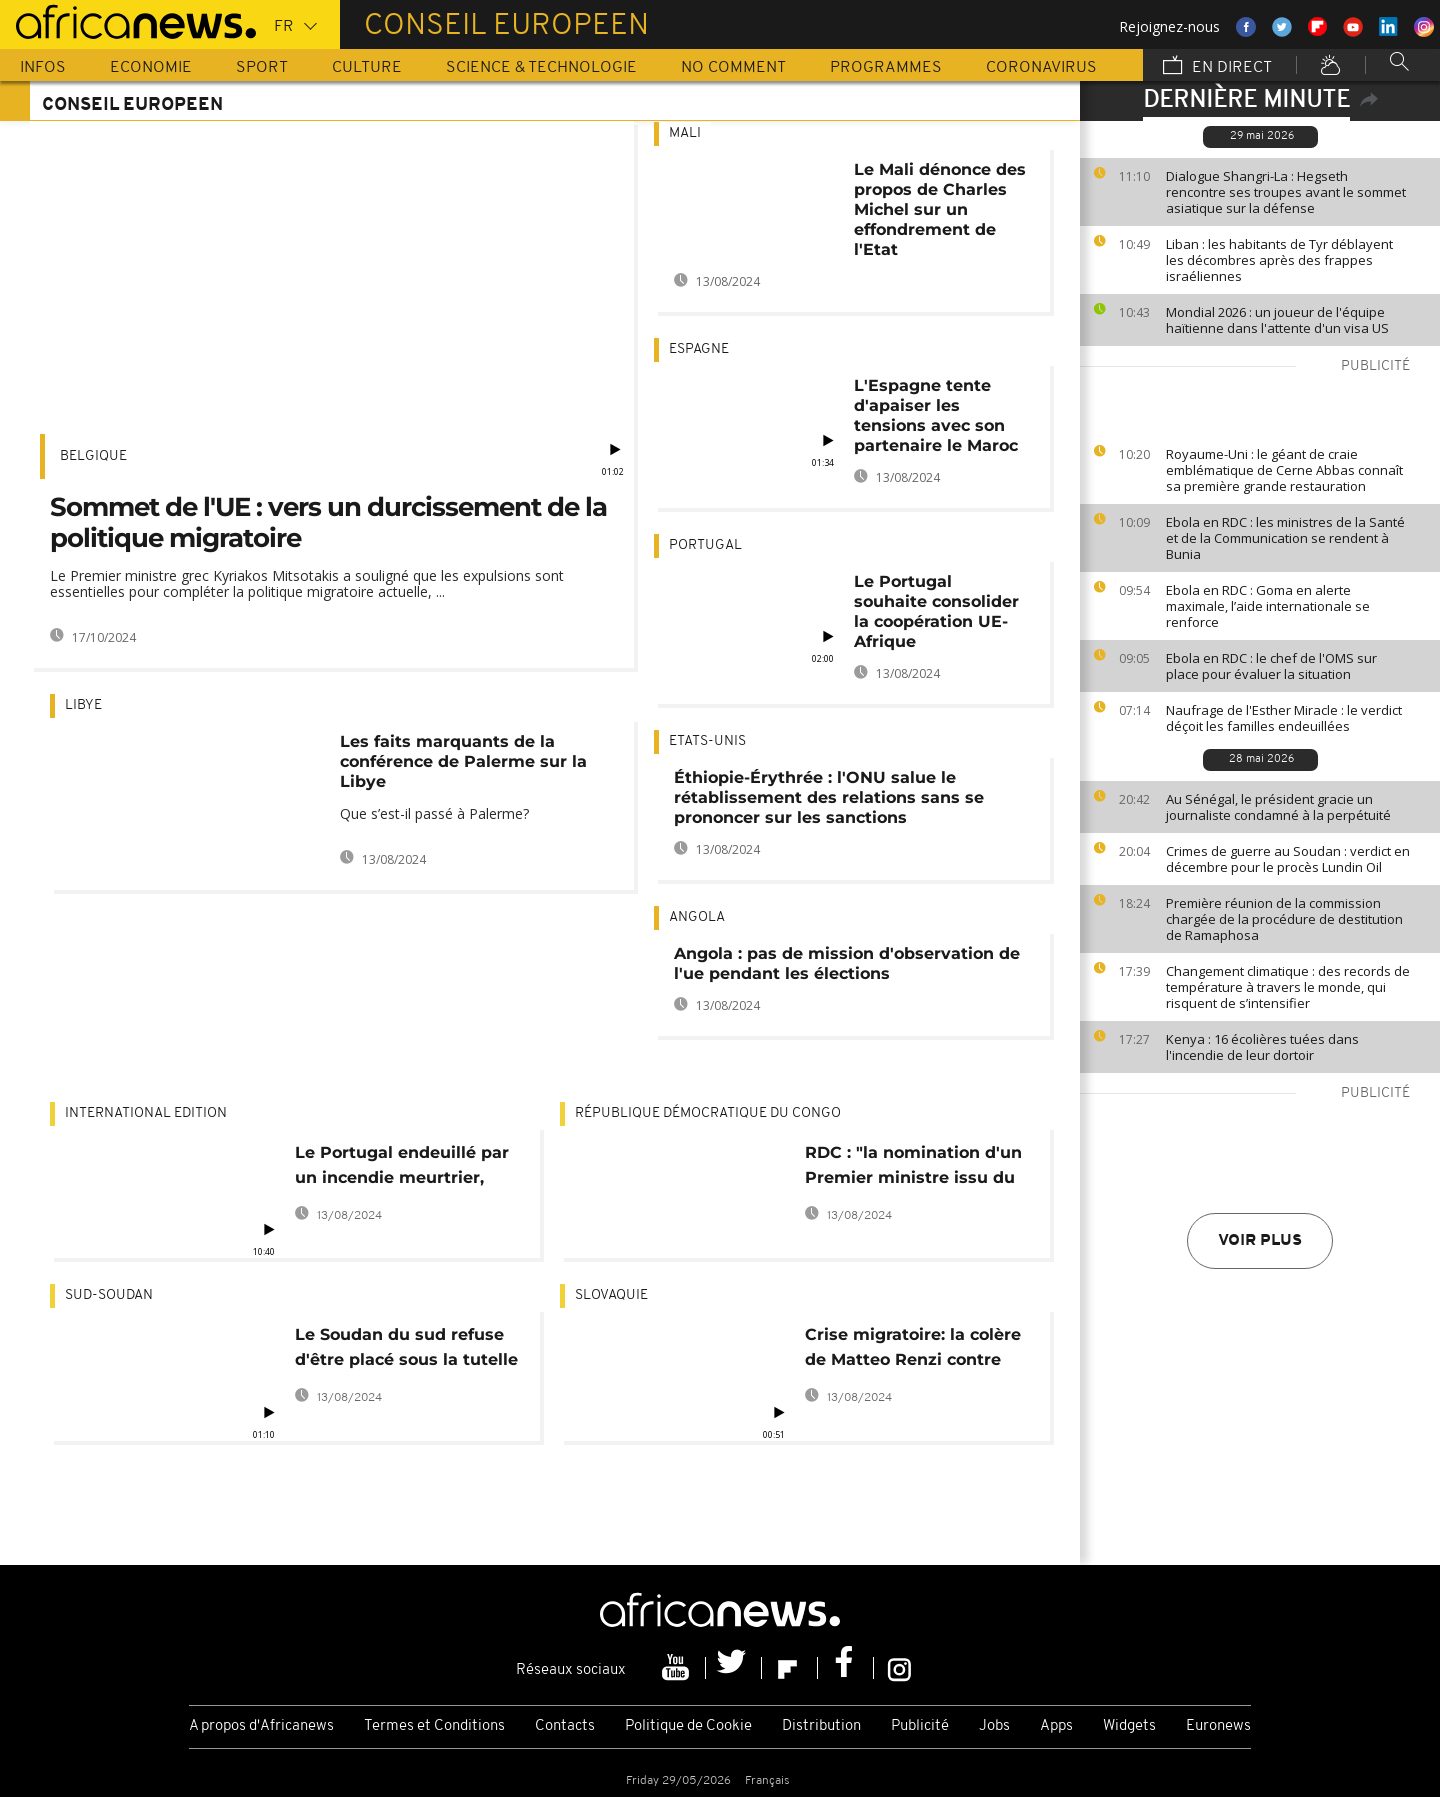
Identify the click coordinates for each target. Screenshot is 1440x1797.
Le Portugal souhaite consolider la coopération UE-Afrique (936, 611)
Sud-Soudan (109, 1295)
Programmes (886, 68)
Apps (1056, 1726)
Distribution (821, 1726)
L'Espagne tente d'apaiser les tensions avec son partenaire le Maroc (936, 415)
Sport (262, 68)
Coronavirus (1041, 68)
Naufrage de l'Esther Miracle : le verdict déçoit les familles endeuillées (1284, 718)
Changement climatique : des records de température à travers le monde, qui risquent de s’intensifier (1288, 987)
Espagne (699, 349)
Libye (83, 705)
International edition (146, 1113)
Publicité (920, 1726)
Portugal (705, 545)
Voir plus (1260, 1241)
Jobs (994, 1726)
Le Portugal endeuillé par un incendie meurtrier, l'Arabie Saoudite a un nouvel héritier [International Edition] (402, 1168)
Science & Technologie (541, 68)
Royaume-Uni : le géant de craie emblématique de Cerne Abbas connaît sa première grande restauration (1284, 470)
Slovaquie (611, 1295)
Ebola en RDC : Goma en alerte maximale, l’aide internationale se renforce (1268, 606)
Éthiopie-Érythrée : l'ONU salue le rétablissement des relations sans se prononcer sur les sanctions (829, 797)
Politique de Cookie (688, 1726)
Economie (151, 68)
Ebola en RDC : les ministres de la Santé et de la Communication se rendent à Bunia (1285, 538)
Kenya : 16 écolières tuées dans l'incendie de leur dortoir (1262, 1047)
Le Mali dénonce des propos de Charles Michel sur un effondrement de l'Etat (940, 209)
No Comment (733, 68)
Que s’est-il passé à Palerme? (434, 813)
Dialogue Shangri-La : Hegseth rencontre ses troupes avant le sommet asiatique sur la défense (1286, 192)
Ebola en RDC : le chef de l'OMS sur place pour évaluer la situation (1271, 666)
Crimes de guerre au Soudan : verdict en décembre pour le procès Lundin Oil (1288, 859)
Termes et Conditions (434, 1726)
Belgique (93, 456)
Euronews (1218, 1726)
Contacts (565, 1726)
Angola (697, 917)
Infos (43, 68)
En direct (1217, 67)
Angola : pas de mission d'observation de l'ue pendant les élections (847, 963)
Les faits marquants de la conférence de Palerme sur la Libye (463, 761)
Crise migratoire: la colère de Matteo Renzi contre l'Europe (913, 1350)
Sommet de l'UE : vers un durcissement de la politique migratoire (328, 522)
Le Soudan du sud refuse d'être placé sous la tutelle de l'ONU (406, 1350)
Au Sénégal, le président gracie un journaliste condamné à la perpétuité (1278, 807)
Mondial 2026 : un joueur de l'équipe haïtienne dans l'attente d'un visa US (1277, 320)
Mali (685, 133)
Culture (367, 68)
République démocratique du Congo (708, 1113)
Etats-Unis (707, 741)
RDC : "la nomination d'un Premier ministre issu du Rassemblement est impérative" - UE (913, 1168)
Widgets (1129, 1726)
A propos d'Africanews (261, 1726)
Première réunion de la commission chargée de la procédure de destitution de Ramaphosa (1284, 919)
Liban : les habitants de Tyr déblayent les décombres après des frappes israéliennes (1279, 260)
